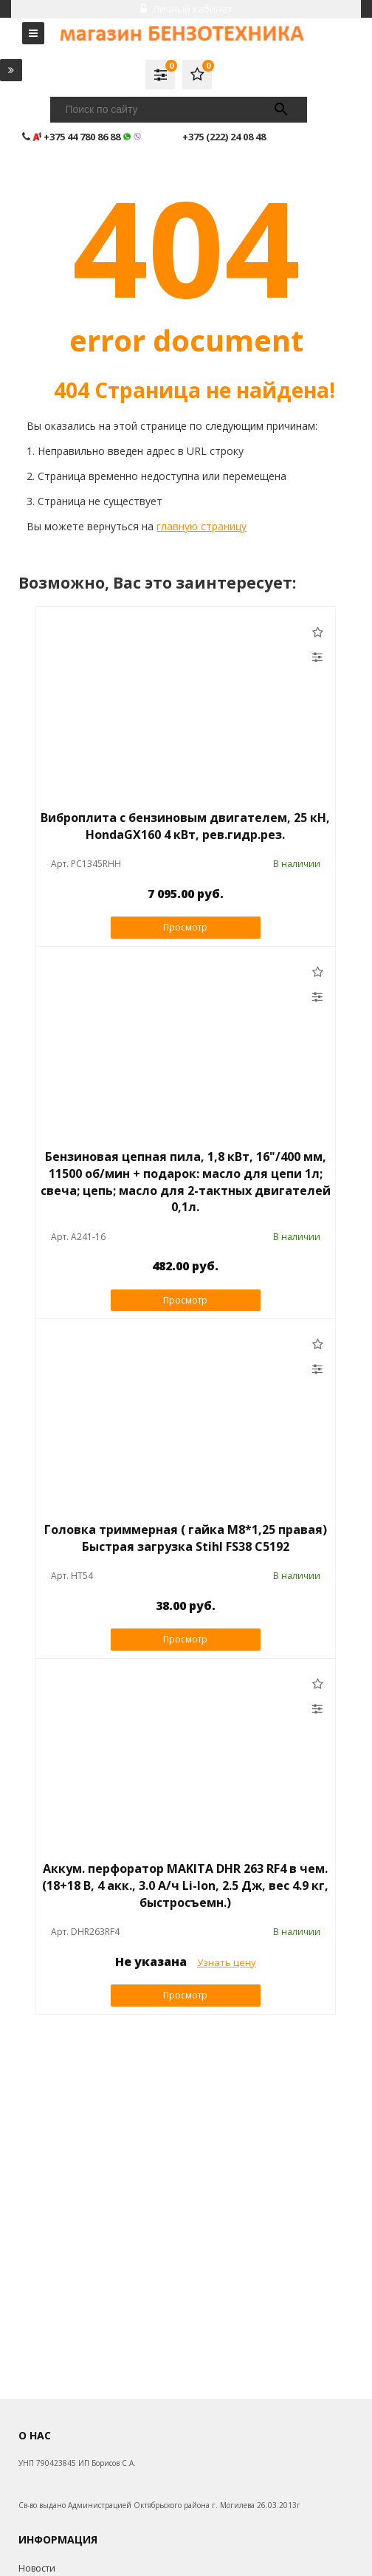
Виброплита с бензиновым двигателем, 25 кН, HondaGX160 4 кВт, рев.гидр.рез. (185, 826)
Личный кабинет (186, 9)
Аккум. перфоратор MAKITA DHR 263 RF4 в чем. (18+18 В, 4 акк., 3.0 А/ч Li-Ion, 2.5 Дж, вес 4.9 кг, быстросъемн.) (185, 1885)
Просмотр (185, 927)
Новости (36, 2568)
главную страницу (201, 526)
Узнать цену (226, 1962)
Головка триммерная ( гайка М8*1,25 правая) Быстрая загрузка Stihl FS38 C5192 (185, 1538)
